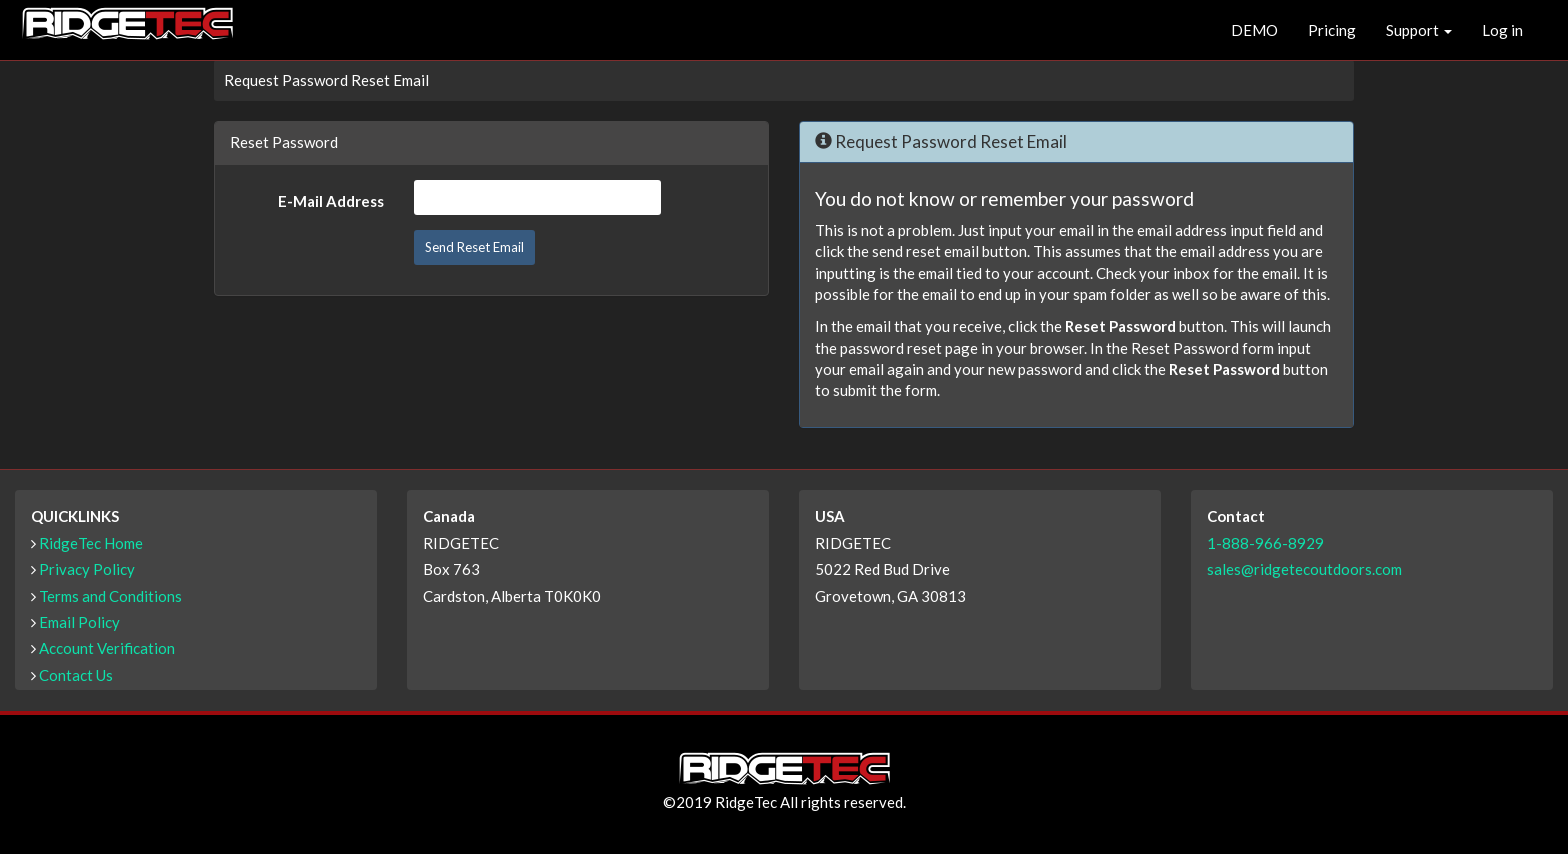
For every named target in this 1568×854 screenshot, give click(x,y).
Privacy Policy (87, 569)
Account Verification (107, 648)
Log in (1502, 30)
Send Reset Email (474, 247)
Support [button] (1419, 30)
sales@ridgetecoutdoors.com (1304, 569)
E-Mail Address (331, 201)
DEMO (1254, 30)
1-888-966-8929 (1265, 543)
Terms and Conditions (110, 596)
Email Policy (79, 622)
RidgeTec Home (91, 543)
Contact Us (76, 675)
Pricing (1332, 30)
